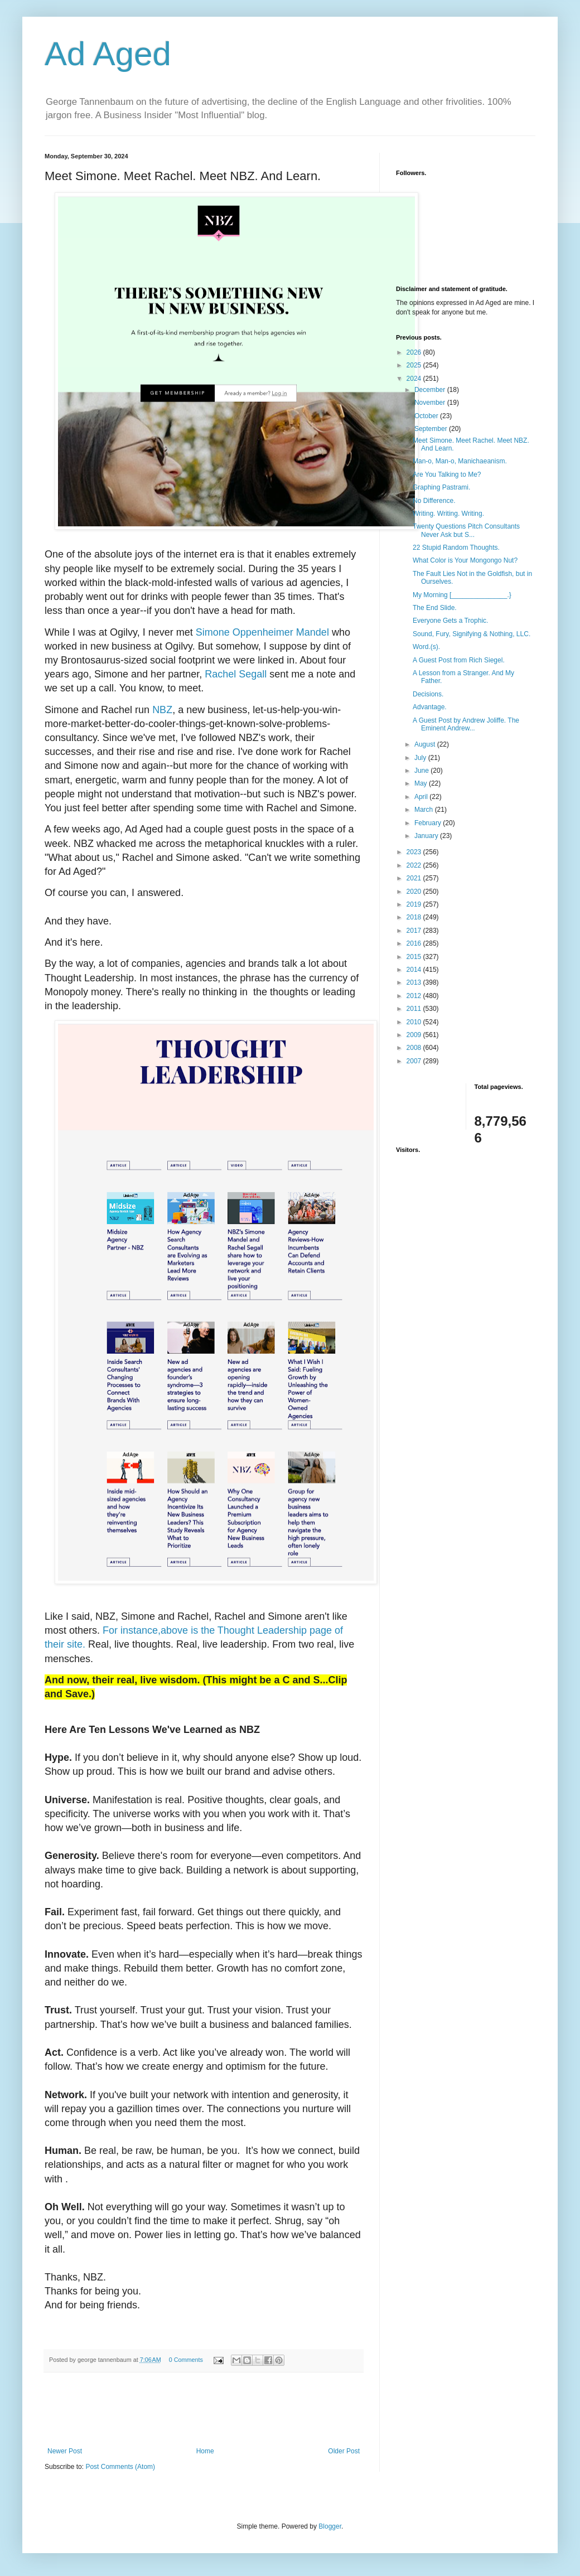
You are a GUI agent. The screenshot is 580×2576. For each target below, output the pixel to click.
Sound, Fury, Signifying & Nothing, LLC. (471, 634)
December (430, 390)
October (427, 416)
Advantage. (430, 707)
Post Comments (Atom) (120, 2467)
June (422, 770)
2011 (415, 1009)
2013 (415, 982)
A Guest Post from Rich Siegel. (459, 660)
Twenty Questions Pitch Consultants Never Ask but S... (466, 530)
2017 (415, 930)
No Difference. (434, 501)
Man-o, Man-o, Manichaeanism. (460, 461)
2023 (415, 852)
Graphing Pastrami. (441, 487)
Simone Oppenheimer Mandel (262, 632)
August (425, 744)
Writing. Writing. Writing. (448, 513)
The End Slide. (435, 608)
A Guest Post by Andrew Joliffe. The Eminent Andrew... (466, 724)
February (428, 823)
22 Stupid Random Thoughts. (456, 547)
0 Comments (186, 2359)
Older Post (344, 2451)
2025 (415, 365)
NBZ (162, 709)
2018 (415, 917)
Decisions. (428, 694)
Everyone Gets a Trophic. (450, 620)
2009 (415, 1035)
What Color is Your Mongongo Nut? (465, 560)
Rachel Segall (236, 674)
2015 (415, 957)
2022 (415, 865)
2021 (415, 878)
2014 (415, 970)
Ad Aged (108, 53)
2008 (415, 1048)
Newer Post (64, 2451)
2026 (415, 352)
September (431, 429)
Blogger (329, 2526)
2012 (415, 996)
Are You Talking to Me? (447, 474)
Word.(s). (426, 647)
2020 (415, 891)
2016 (415, 943)
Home (205, 2451)
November (430, 402)
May (421, 783)
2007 (415, 1061)
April (421, 797)
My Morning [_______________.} (462, 595)
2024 (415, 378)
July (421, 758)
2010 (415, 1022)
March (424, 810)
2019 (415, 904)
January (427, 836)
